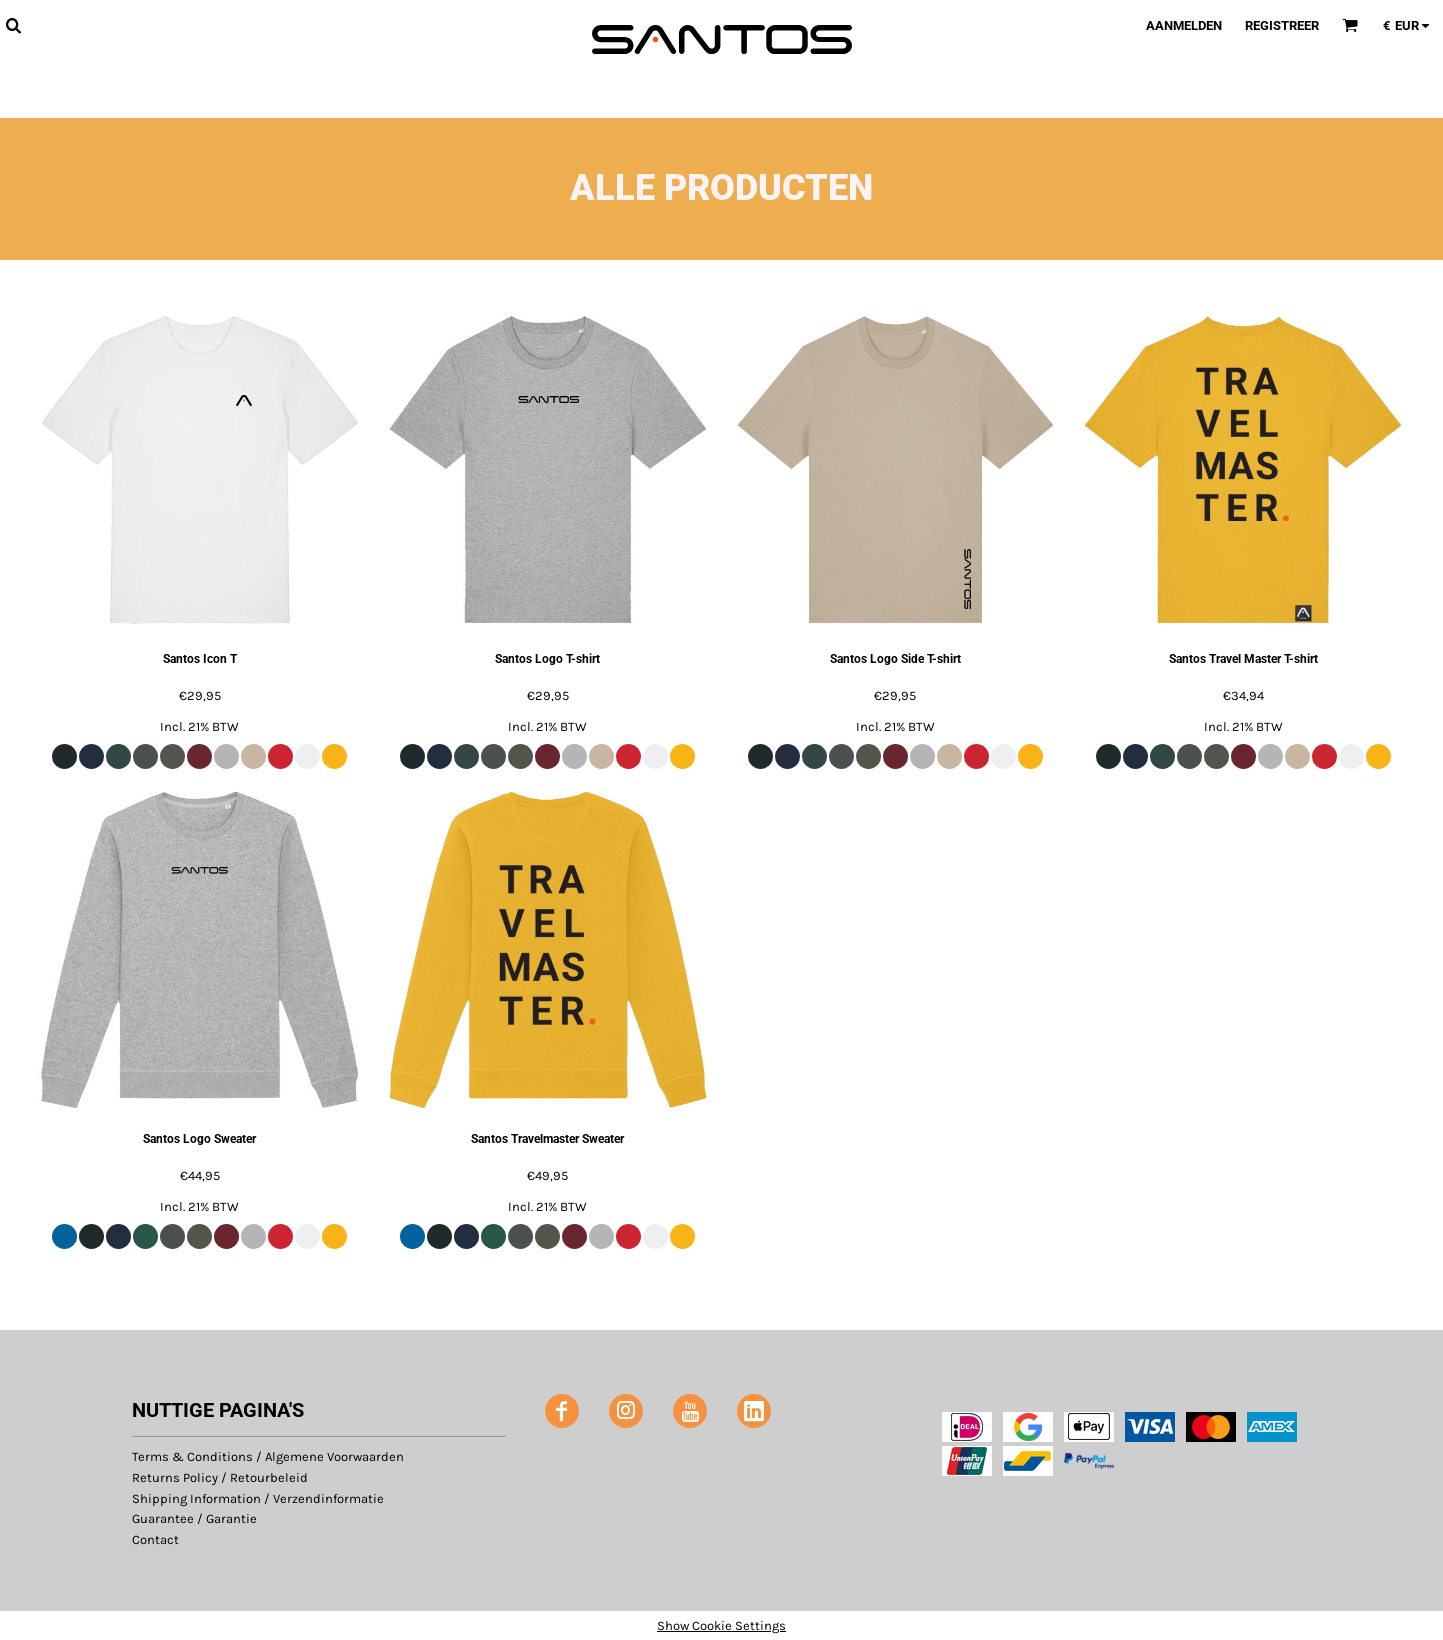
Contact (155, 1539)
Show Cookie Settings (721, 1625)
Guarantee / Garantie (194, 1518)
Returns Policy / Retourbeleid (220, 1477)
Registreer (1282, 25)
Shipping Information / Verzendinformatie (258, 1498)
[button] (13, 25)
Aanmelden (1184, 25)
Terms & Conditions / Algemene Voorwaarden (268, 1456)
